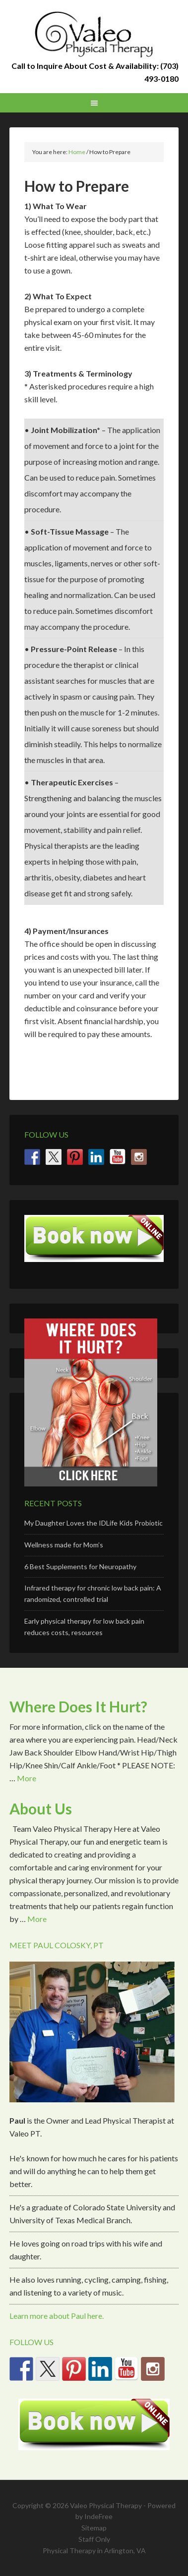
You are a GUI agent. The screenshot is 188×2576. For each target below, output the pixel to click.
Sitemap (94, 2527)
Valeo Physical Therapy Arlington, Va (94, 34)
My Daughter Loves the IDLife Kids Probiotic (93, 1523)
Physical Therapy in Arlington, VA (94, 2550)
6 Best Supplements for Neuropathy (80, 1566)
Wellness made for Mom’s (63, 1544)
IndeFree (98, 2516)
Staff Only (94, 2539)
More (26, 1778)
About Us (40, 1808)
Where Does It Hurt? (78, 1706)
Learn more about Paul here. (56, 2315)
